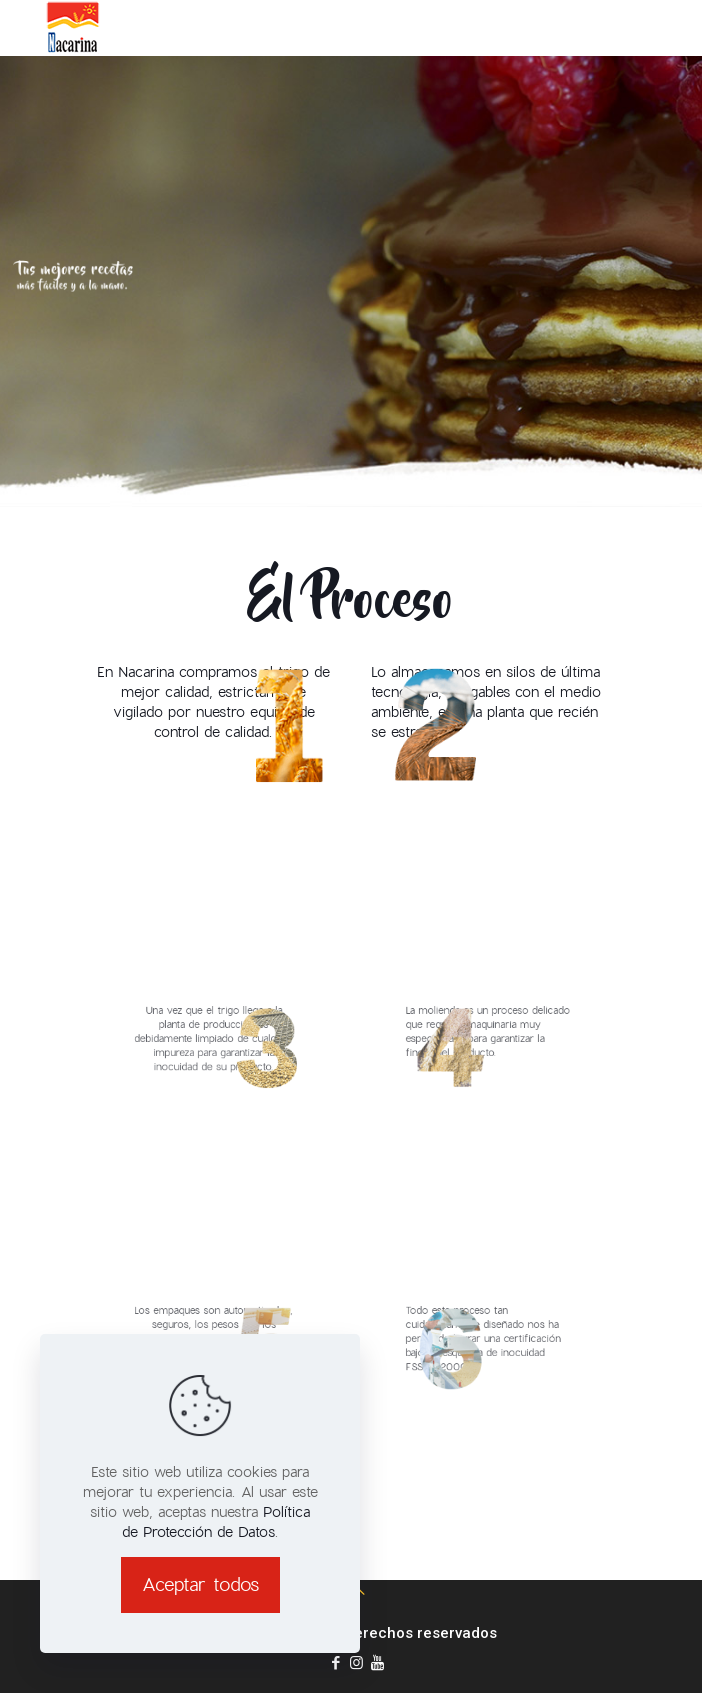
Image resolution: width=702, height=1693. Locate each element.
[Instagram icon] (356, 1662)
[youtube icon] (377, 1662)
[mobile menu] (675, 29)
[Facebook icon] (335, 1662)
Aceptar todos (200, 1584)
